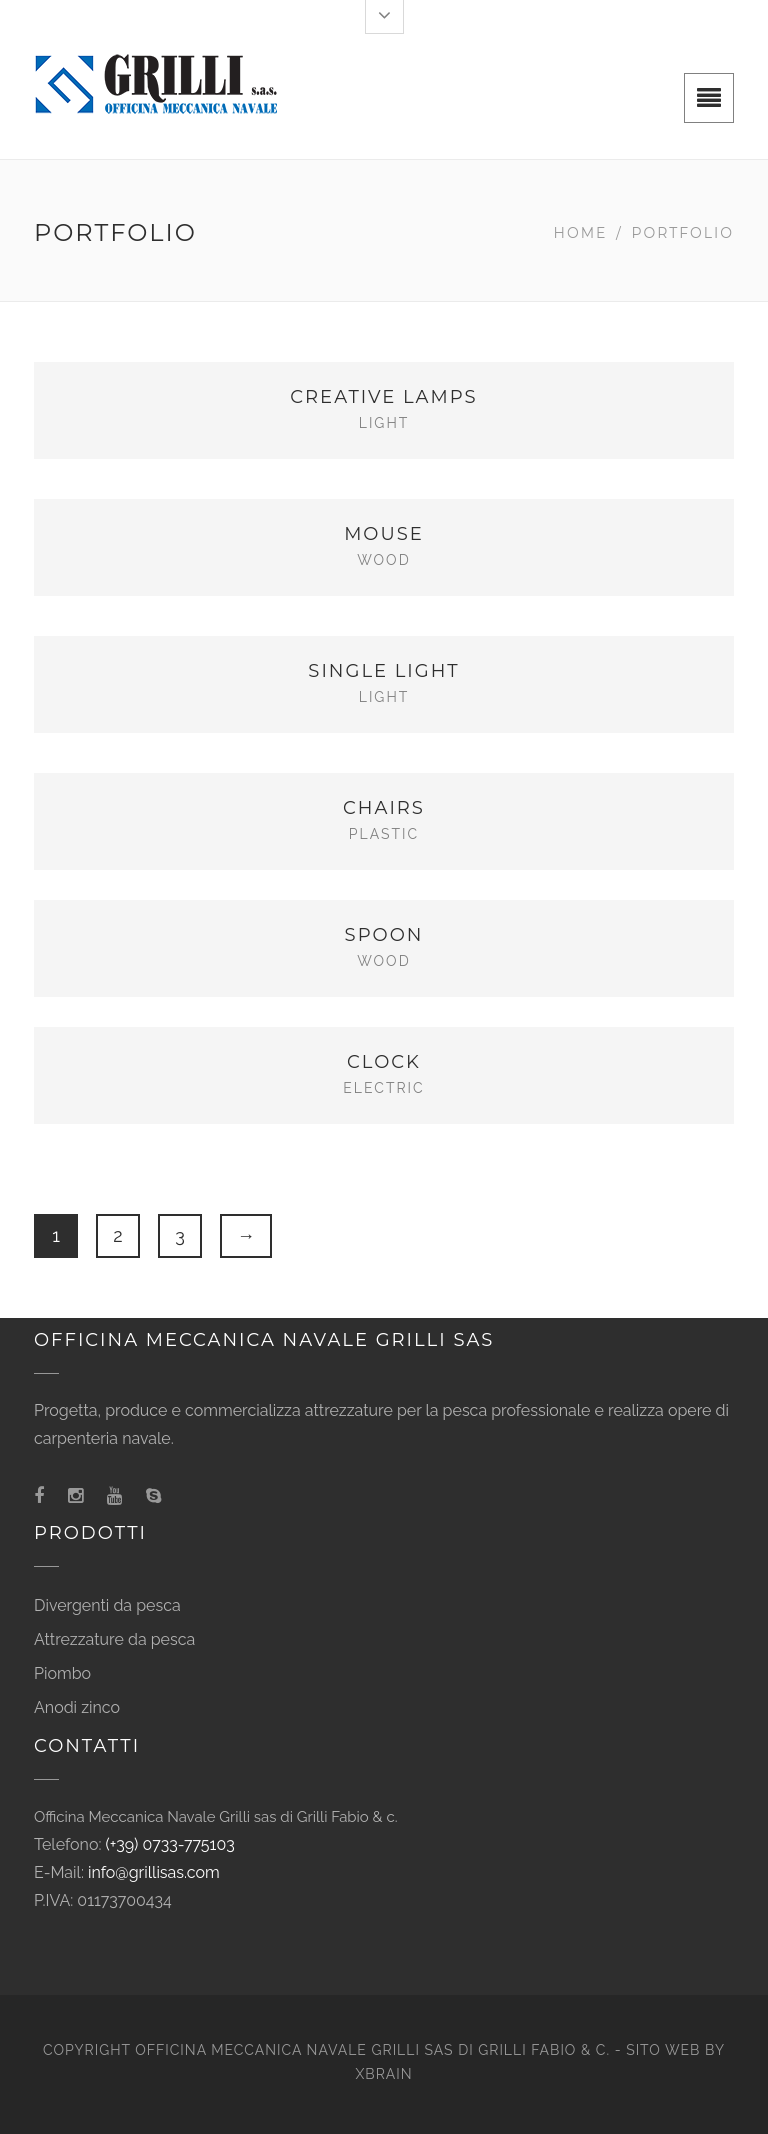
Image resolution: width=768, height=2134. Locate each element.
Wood (383, 560)
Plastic (384, 834)
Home (581, 233)
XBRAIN (383, 2074)
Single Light (383, 671)
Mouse (384, 534)
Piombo (62, 1673)
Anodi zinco (77, 1707)
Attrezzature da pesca (114, 1639)
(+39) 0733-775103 (170, 1844)
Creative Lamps (383, 397)
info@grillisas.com (154, 1872)
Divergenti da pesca (107, 1605)
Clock (384, 1062)
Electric (383, 1088)
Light (384, 423)
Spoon (384, 935)
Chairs (384, 808)
